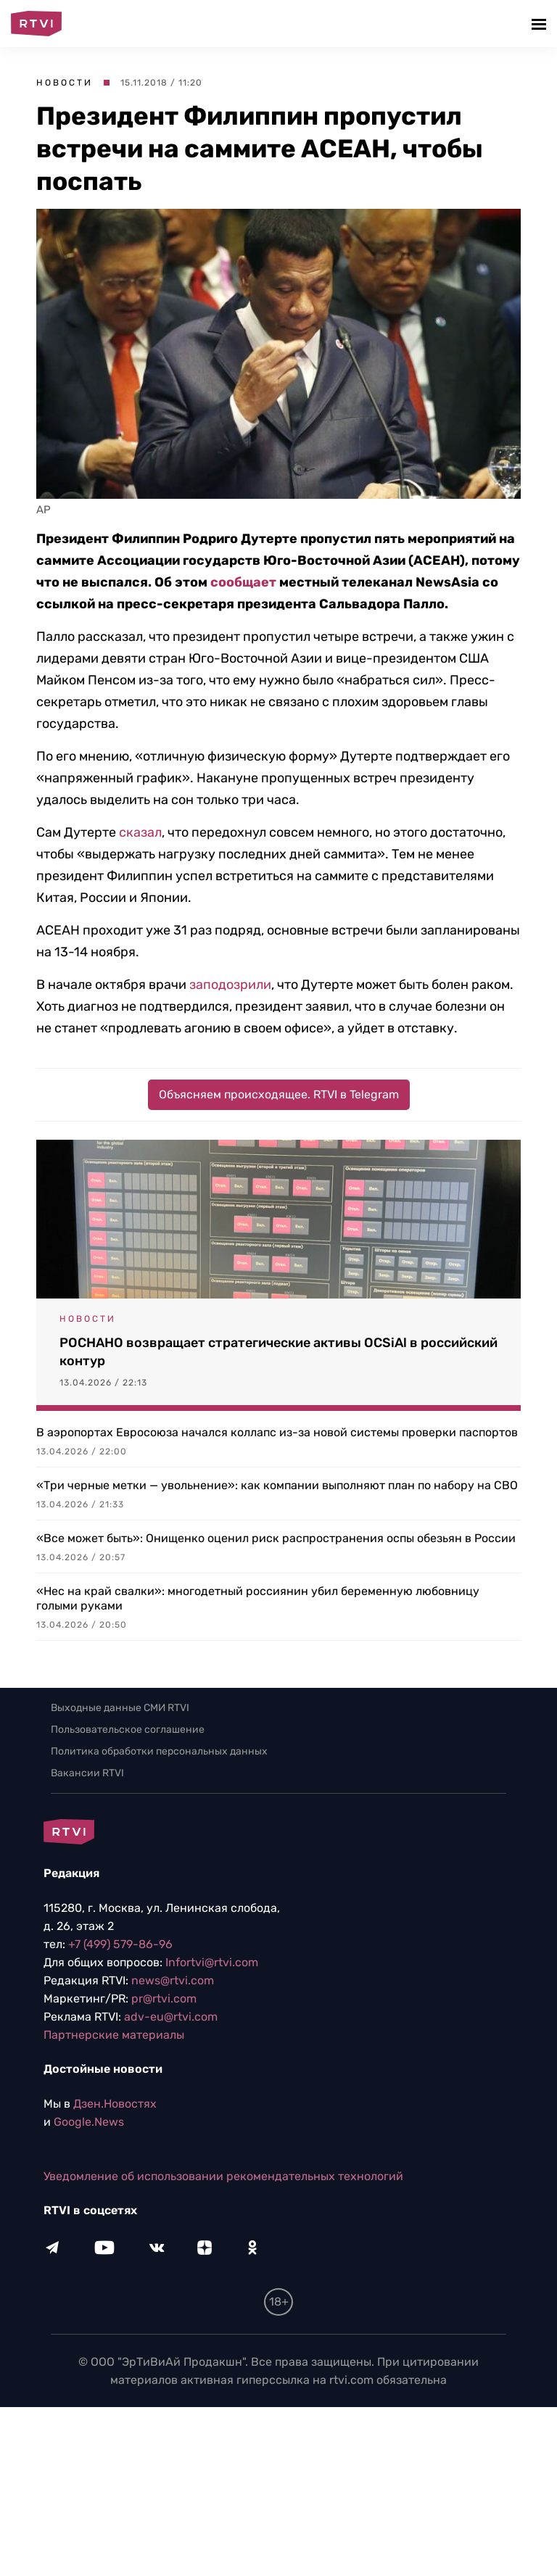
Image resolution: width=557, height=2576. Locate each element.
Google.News (89, 2122)
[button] (540, 23)
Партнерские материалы (114, 2035)
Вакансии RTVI (87, 1773)
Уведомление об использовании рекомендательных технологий (223, 2176)
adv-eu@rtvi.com (171, 2017)
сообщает (243, 582)
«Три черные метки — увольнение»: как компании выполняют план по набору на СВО (277, 1485)
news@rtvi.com (172, 1980)
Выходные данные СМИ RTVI (120, 1708)
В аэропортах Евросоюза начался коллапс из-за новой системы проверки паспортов (277, 1432)
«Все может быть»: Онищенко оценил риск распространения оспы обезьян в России (276, 1538)
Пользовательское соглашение (128, 1729)
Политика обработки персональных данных (159, 1751)
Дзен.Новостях (115, 2104)
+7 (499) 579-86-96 (120, 1944)
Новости (64, 83)
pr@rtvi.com (164, 1998)
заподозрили (230, 985)
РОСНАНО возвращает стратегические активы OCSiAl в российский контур (278, 1352)
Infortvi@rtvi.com (211, 1962)
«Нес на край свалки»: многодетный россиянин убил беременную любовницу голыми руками (257, 1598)
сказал (140, 832)
